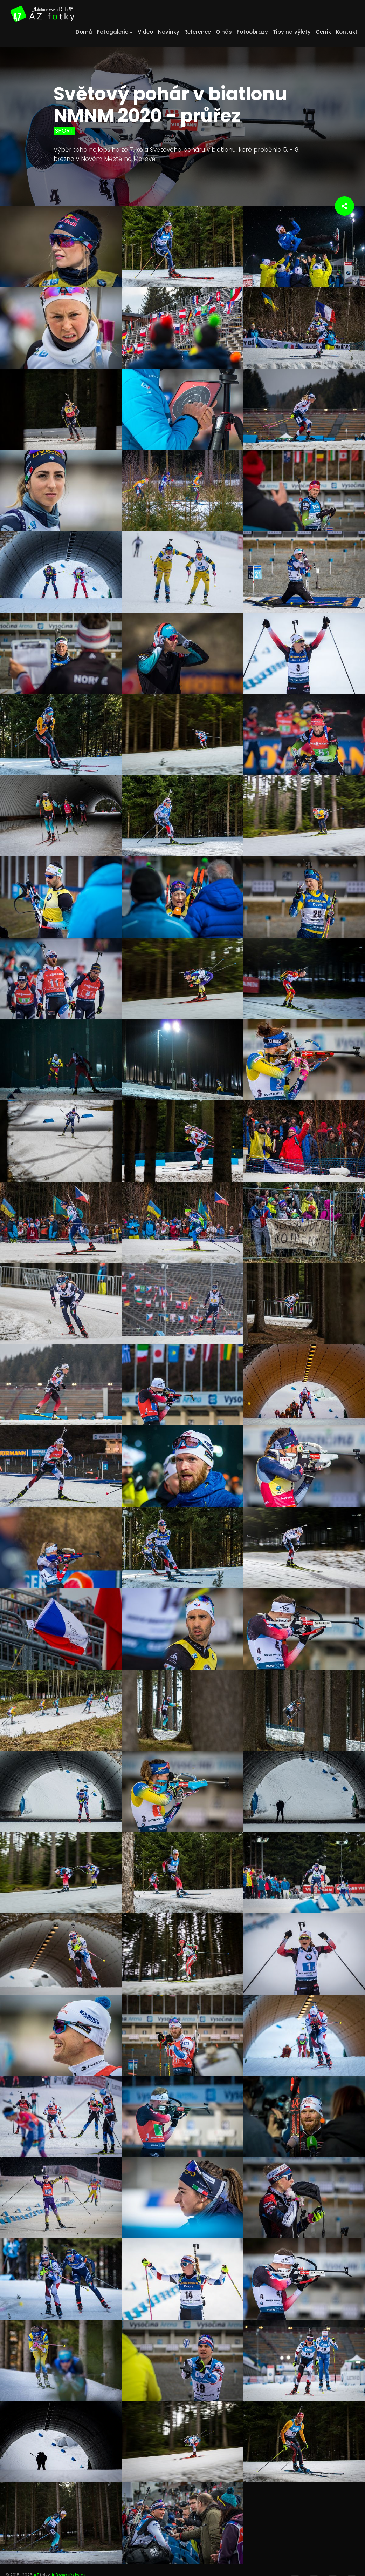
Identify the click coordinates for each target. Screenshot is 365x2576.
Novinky (168, 31)
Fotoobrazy (252, 31)
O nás (224, 31)
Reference (197, 31)
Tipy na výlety (292, 31)
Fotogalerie (115, 31)
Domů (84, 31)
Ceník (323, 31)
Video (145, 31)
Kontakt (347, 31)
